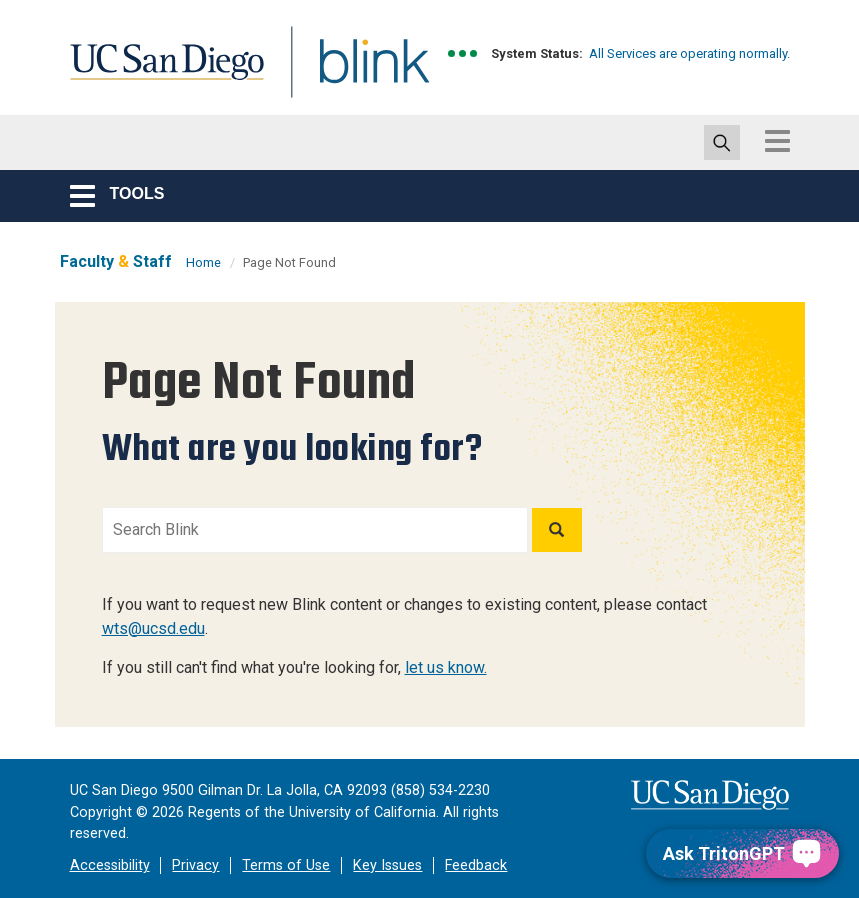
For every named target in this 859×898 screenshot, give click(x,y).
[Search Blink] (315, 530)
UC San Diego (160, 73)
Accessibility (110, 865)
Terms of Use (286, 865)
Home (203, 262)
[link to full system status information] (463, 53)
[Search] (557, 530)
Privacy (195, 865)
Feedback (476, 865)
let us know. (446, 667)
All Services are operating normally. (689, 53)
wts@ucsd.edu (153, 628)
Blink (355, 73)
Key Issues (387, 865)
